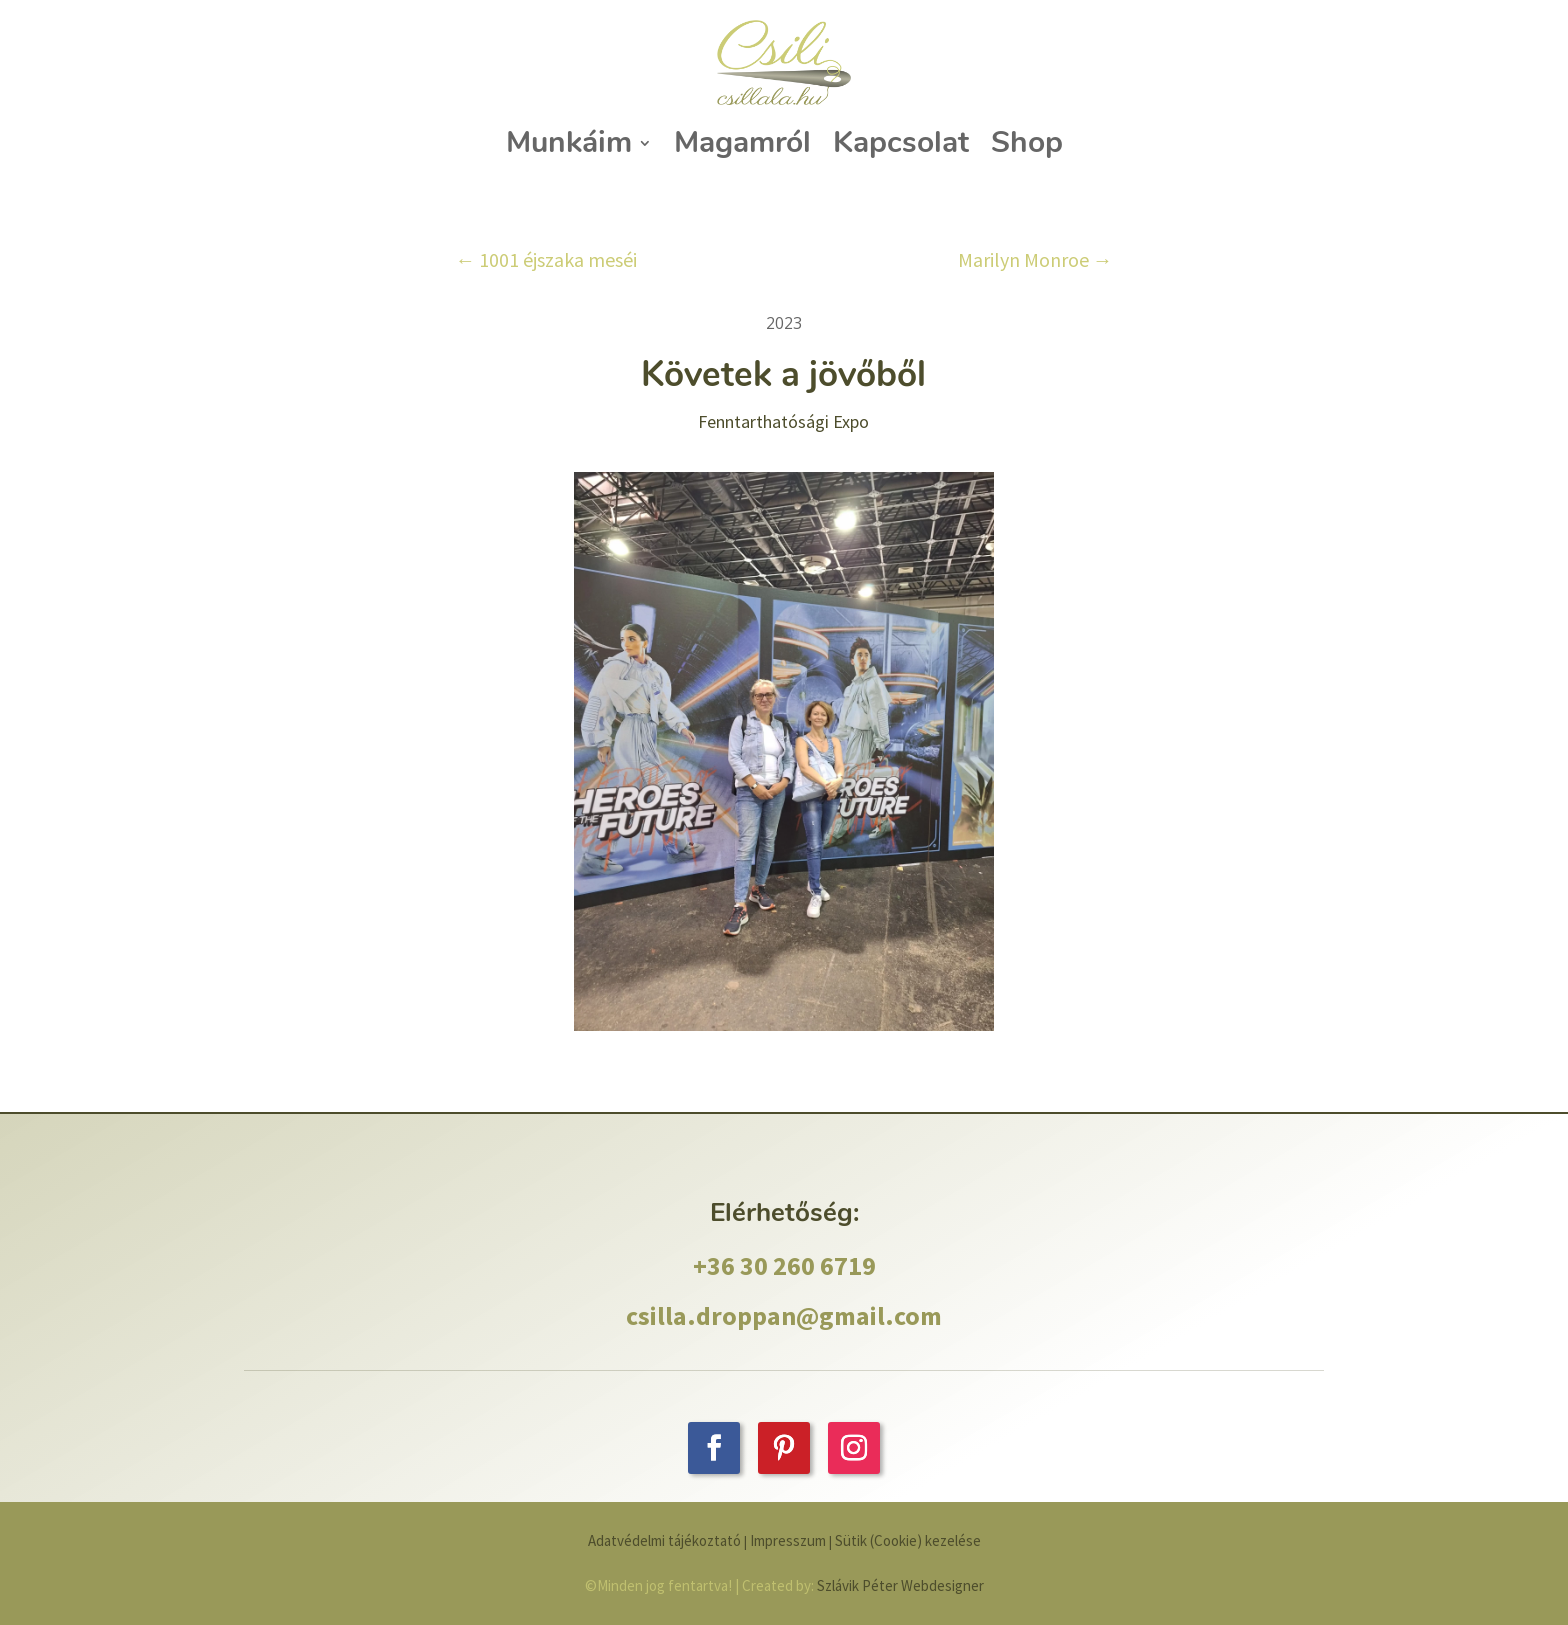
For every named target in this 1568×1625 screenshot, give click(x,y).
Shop (1027, 142)
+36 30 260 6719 (784, 1265)
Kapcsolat (901, 142)
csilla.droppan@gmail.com (784, 1315)
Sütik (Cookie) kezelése (908, 1540)
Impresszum (789, 1540)
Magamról (742, 142)
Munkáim (569, 142)
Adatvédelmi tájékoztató (664, 1540)
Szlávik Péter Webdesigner (900, 1585)
